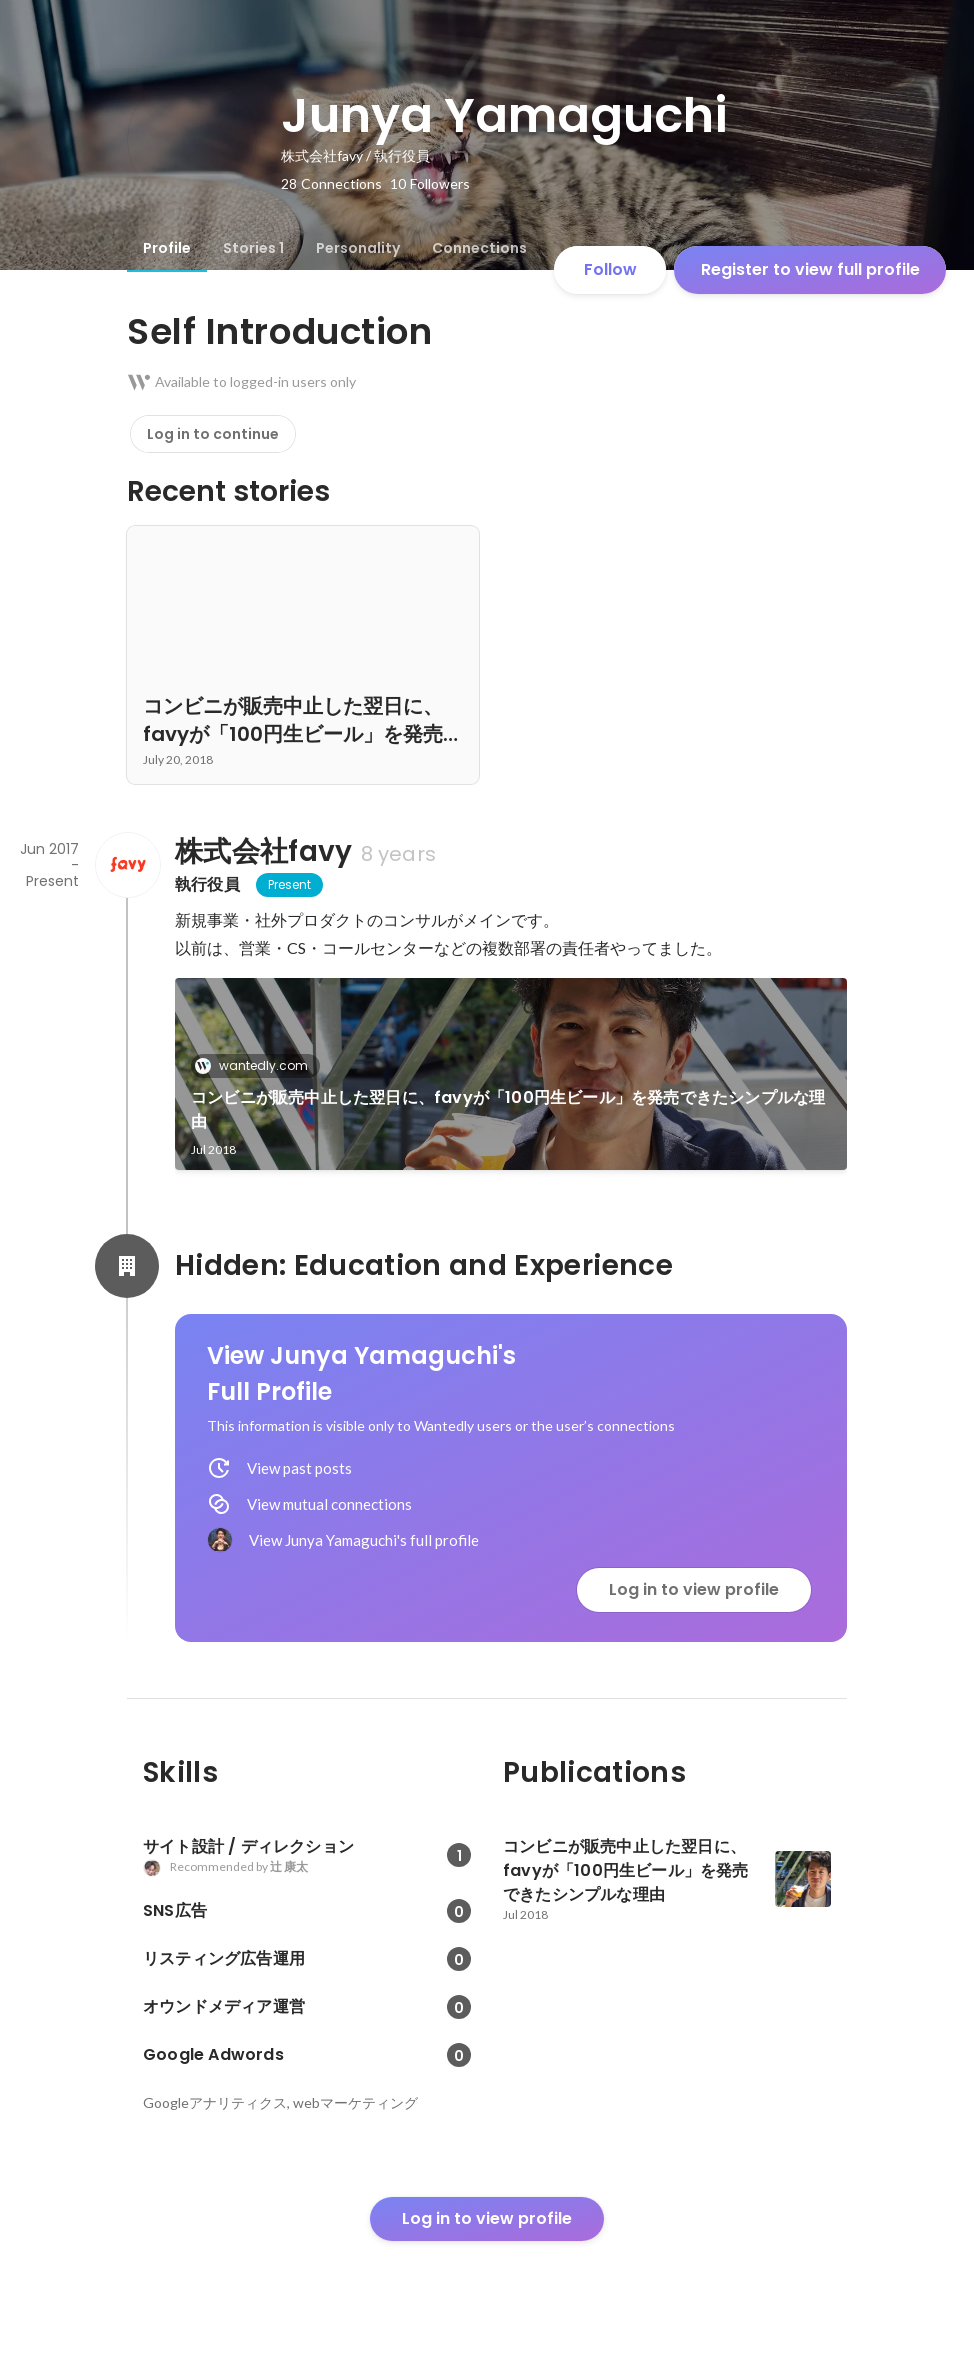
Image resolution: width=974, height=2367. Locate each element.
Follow (610, 269)
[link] (511, 1074)
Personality (358, 248)
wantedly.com (257, 1065)
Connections (479, 248)
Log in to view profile (694, 1589)
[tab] (167, 248)
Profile (167, 248)
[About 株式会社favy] (127, 865)
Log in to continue (213, 434)
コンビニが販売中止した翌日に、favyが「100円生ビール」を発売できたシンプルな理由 (508, 1109)
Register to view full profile (810, 269)
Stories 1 (253, 248)
